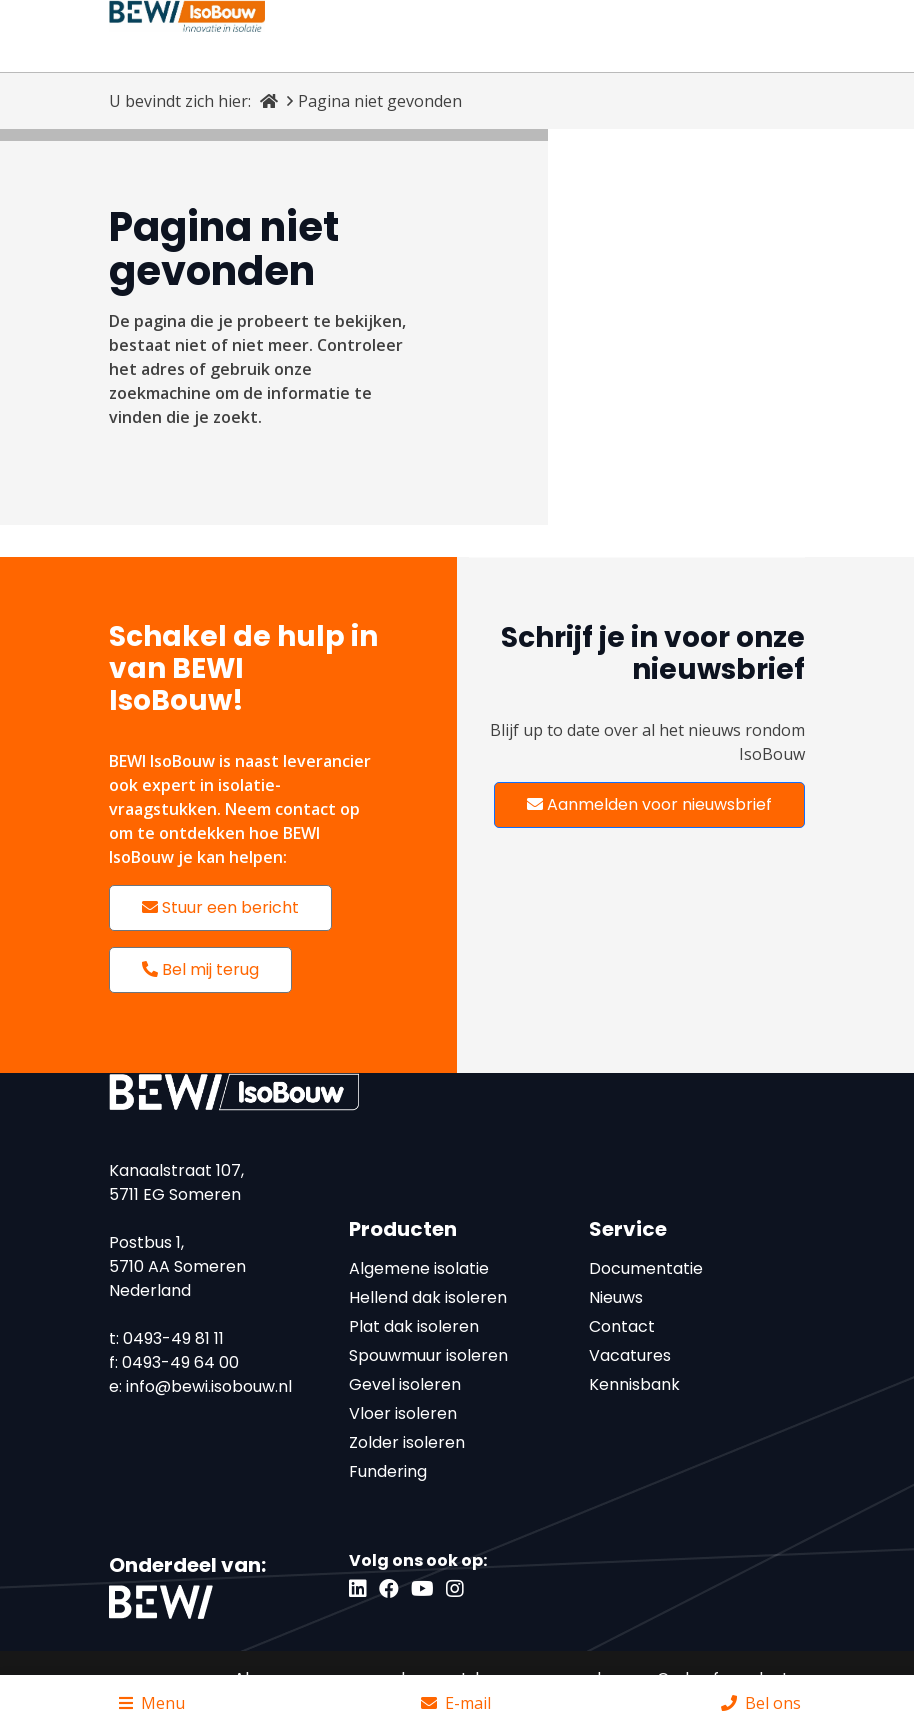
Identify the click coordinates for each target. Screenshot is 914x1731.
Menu (152, 1703)
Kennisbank (634, 1384)
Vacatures (630, 1355)
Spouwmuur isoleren (428, 1355)
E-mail (456, 1703)
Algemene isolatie (419, 1268)
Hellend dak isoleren (428, 1297)
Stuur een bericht (220, 907)
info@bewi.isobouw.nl (209, 1386)
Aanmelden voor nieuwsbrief (649, 804)
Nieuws (616, 1297)
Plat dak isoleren (414, 1326)
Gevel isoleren (405, 1384)
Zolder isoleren (407, 1442)
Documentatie (646, 1268)
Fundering (388, 1471)
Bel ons (761, 1703)
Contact (622, 1326)
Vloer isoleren (403, 1413)
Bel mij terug (200, 969)
